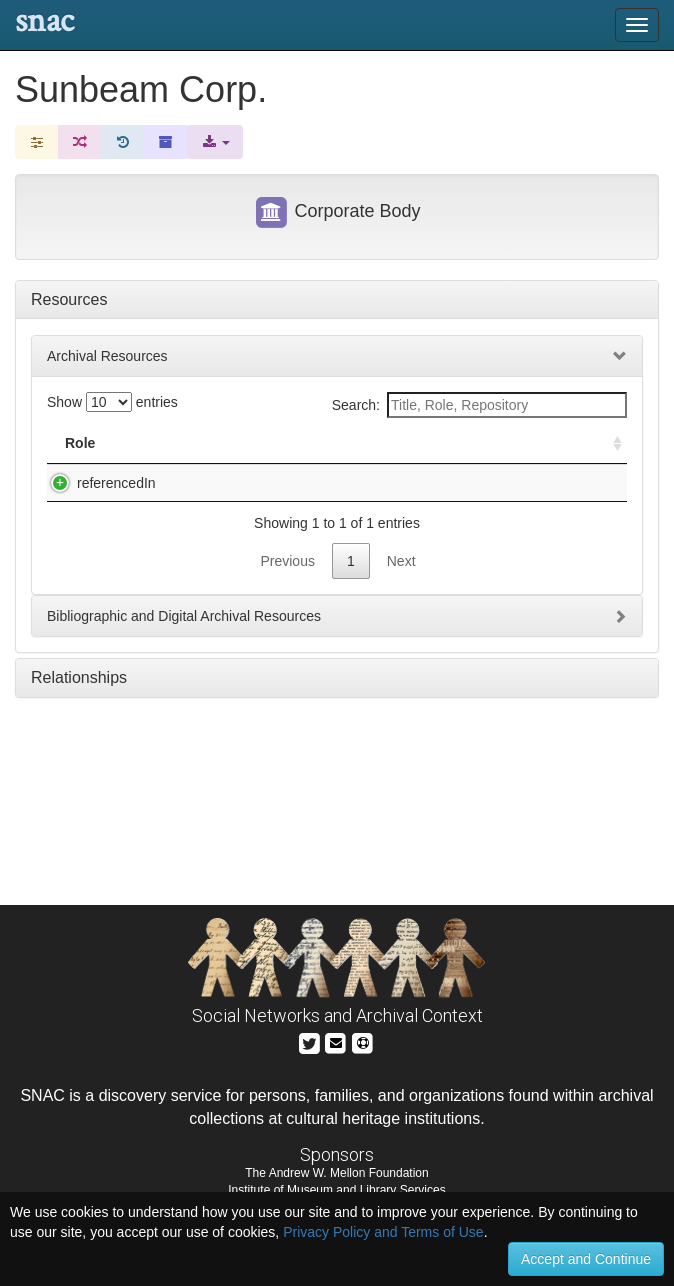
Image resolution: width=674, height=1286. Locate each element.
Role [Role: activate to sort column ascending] (80, 443)
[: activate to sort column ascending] (609, 443)
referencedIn (96, 483)
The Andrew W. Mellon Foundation (336, 1173)
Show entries (112, 402)
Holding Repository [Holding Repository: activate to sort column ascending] (498, 443)
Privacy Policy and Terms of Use (383, 1232)
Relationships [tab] (79, 717)
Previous (287, 601)
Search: (479, 405)
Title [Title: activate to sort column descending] (178, 443)
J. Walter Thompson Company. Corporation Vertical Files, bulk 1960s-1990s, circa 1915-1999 (274, 503)
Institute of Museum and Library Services (336, 1190)
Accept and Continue (586, 1259)
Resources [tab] (69, 299)
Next (401, 601)
